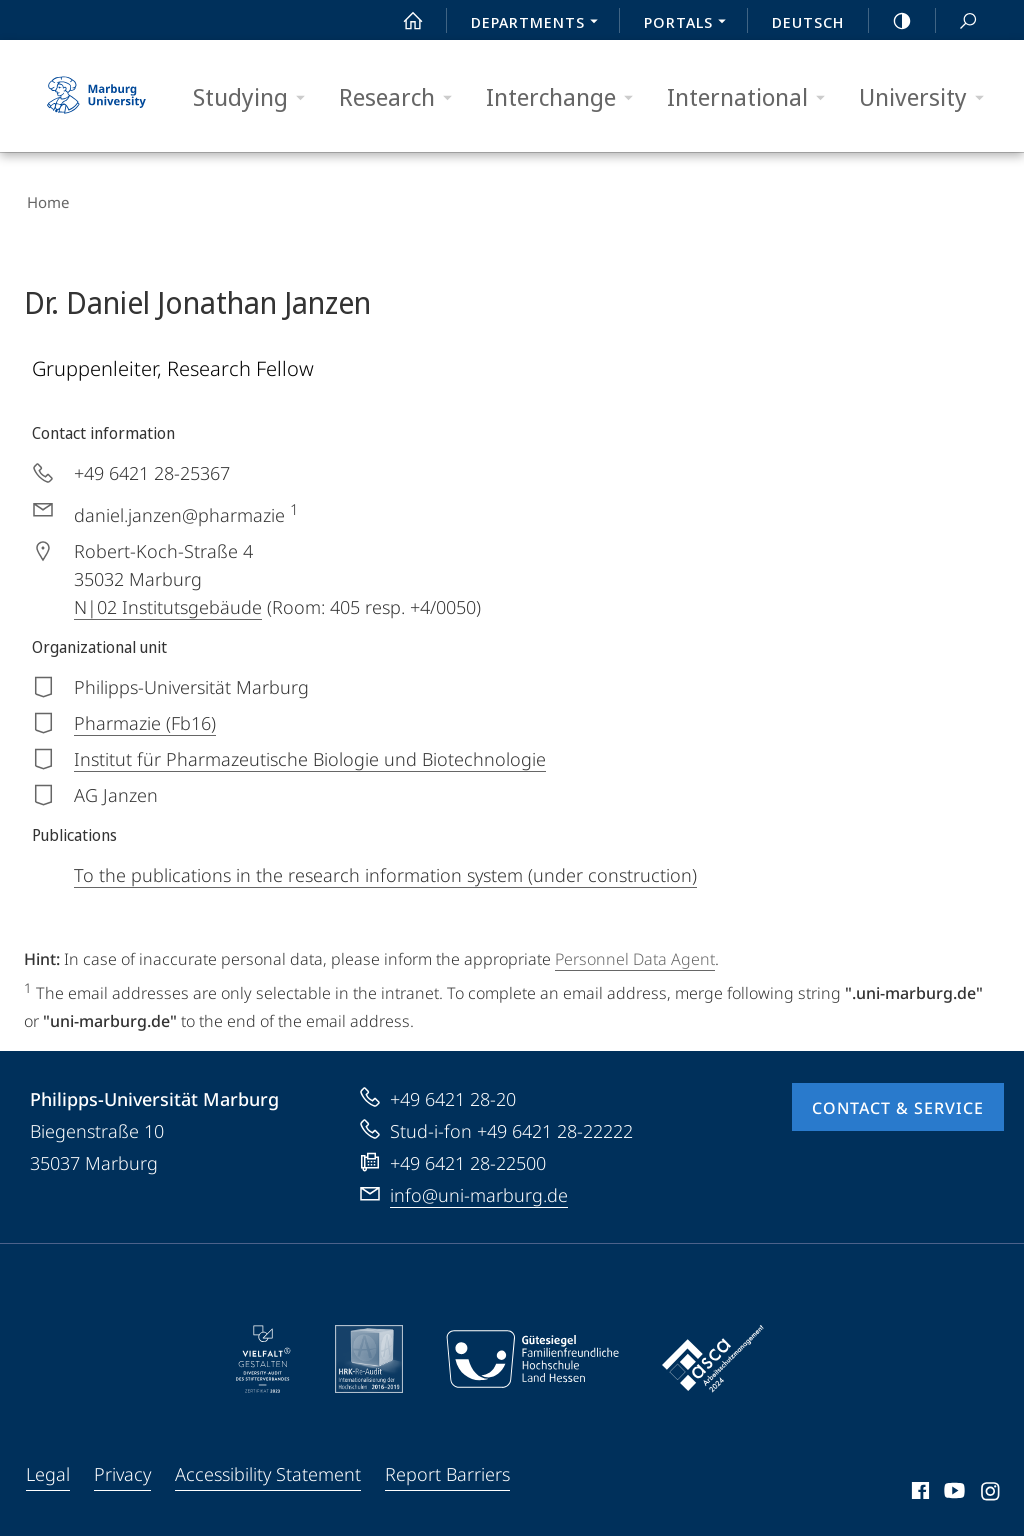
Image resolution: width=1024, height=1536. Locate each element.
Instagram (991, 1488)
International (752, 97)
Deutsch (808, 22)
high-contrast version (891, 21)
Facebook (918, 1488)
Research (402, 97)
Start (402, 21)
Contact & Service (898, 1102)
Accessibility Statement (268, 1468)
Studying (255, 97)
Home (45, 200)
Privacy (122, 1468)
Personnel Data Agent (635, 954)
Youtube (952, 1488)
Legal (48, 1468)
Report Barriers (447, 1468)
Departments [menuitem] (540, 24)
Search (957, 21)
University (928, 97)
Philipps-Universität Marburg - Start (99, 96)
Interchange (566, 97)
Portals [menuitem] (690, 24)
